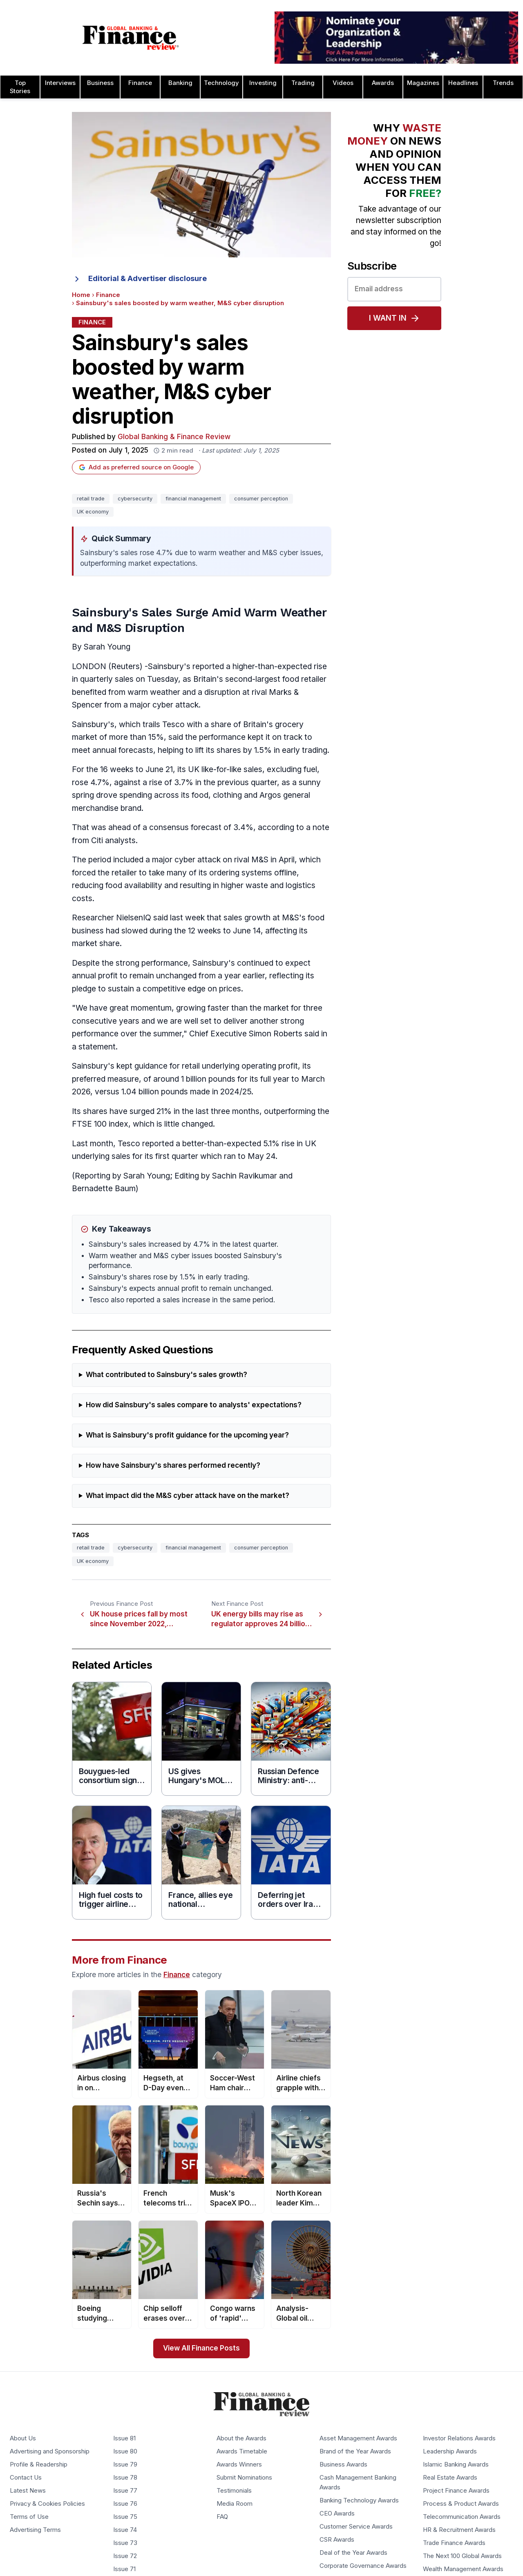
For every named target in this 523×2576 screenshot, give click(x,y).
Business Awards (343, 2464)
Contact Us (26, 2477)
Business (100, 83)
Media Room (235, 2503)
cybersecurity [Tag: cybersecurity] (135, 499)
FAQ (222, 2516)
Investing (263, 83)
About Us (23, 2438)
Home (81, 295)
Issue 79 (125, 2464)
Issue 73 (125, 2543)
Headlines (463, 83)
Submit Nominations (244, 2477)
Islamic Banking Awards (456, 2464)
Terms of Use (29, 2516)
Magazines (423, 83)
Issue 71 (124, 2569)
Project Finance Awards (456, 2490)
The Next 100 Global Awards (462, 2556)
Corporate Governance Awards (363, 2566)
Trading (303, 83)
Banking (180, 83)
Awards (383, 83)
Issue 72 (125, 2556)
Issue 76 (125, 2503)
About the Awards (241, 2438)
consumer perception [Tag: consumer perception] (261, 499)
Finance (140, 83)
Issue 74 (125, 2530)
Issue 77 (125, 2490)
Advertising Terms (35, 2530)
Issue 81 (124, 2438)
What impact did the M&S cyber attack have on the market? (187, 1496)
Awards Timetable (242, 2451)
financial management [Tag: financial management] (193, 499)
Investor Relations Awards (459, 2438)
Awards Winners (239, 2464)
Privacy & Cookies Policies (47, 2503)
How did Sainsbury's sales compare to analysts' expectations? (194, 1405)
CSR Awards (337, 2539)
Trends (503, 83)
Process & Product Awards (461, 2503)
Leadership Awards (450, 2451)
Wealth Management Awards (463, 2569)
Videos (343, 83)
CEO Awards (337, 2513)
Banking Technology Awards (359, 2500)
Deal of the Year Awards (353, 2552)
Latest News (28, 2490)
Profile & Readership (38, 2464)
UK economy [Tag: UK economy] (93, 512)
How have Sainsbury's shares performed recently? (173, 1465)
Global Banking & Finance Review (174, 437)
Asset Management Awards (358, 2438)
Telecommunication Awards (462, 2516)
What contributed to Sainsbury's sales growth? (166, 1375)
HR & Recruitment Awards (459, 2530)
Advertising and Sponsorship (49, 2451)
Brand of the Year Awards (355, 2451)
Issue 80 (125, 2451)
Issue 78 (125, 2477)
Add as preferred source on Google (136, 467)
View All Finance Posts (201, 2348)
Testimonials (234, 2490)
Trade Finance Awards (454, 2543)
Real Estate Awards (450, 2477)
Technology (221, 83)
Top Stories (20, 87)
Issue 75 (125, 2516)
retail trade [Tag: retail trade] (91, 499)
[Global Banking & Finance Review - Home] (131, 37)
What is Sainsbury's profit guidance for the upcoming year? (187, 1435)
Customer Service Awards (356, 2526)
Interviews (60, 83)
